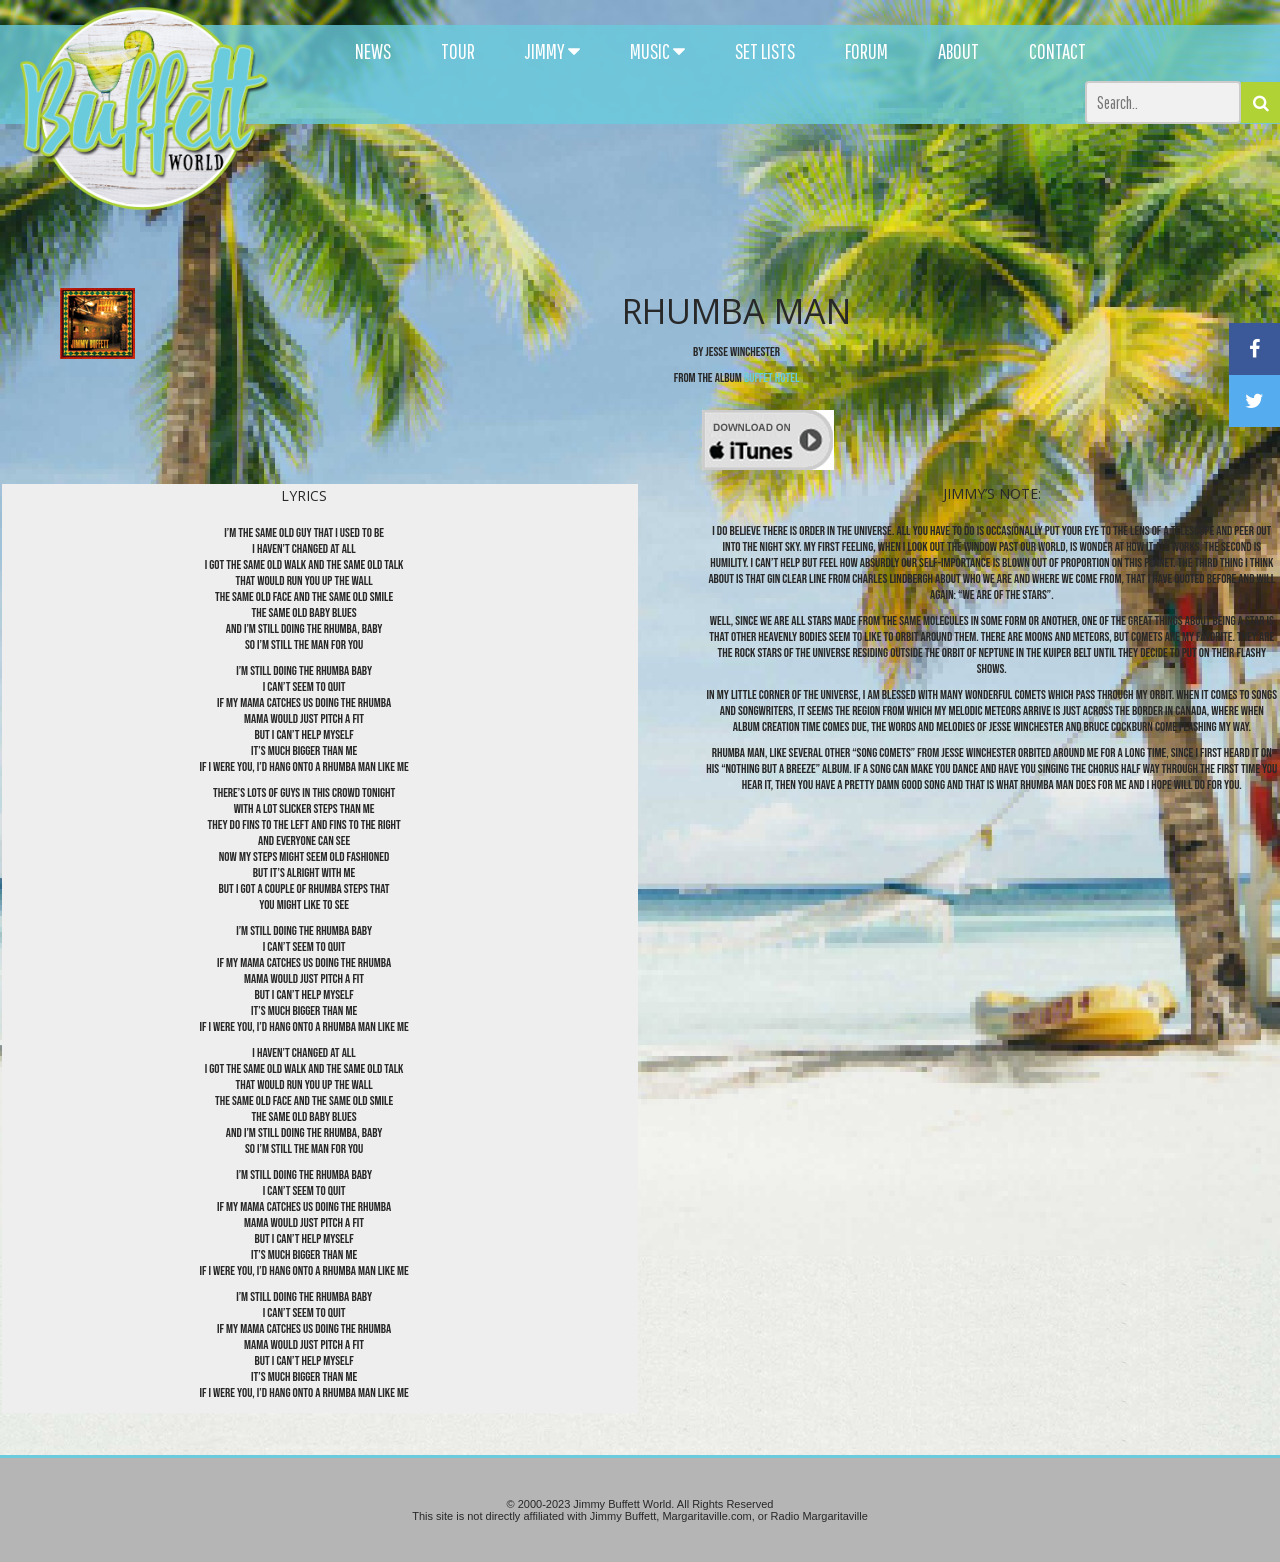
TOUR (458, 51)
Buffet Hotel (771, 378)
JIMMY (552, 51)
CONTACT (1057, 51)
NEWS (373, 51)
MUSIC (657, 51)
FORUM (866, 51)
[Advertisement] (782, 180)
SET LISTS (765, 51)
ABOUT (958, 51)
